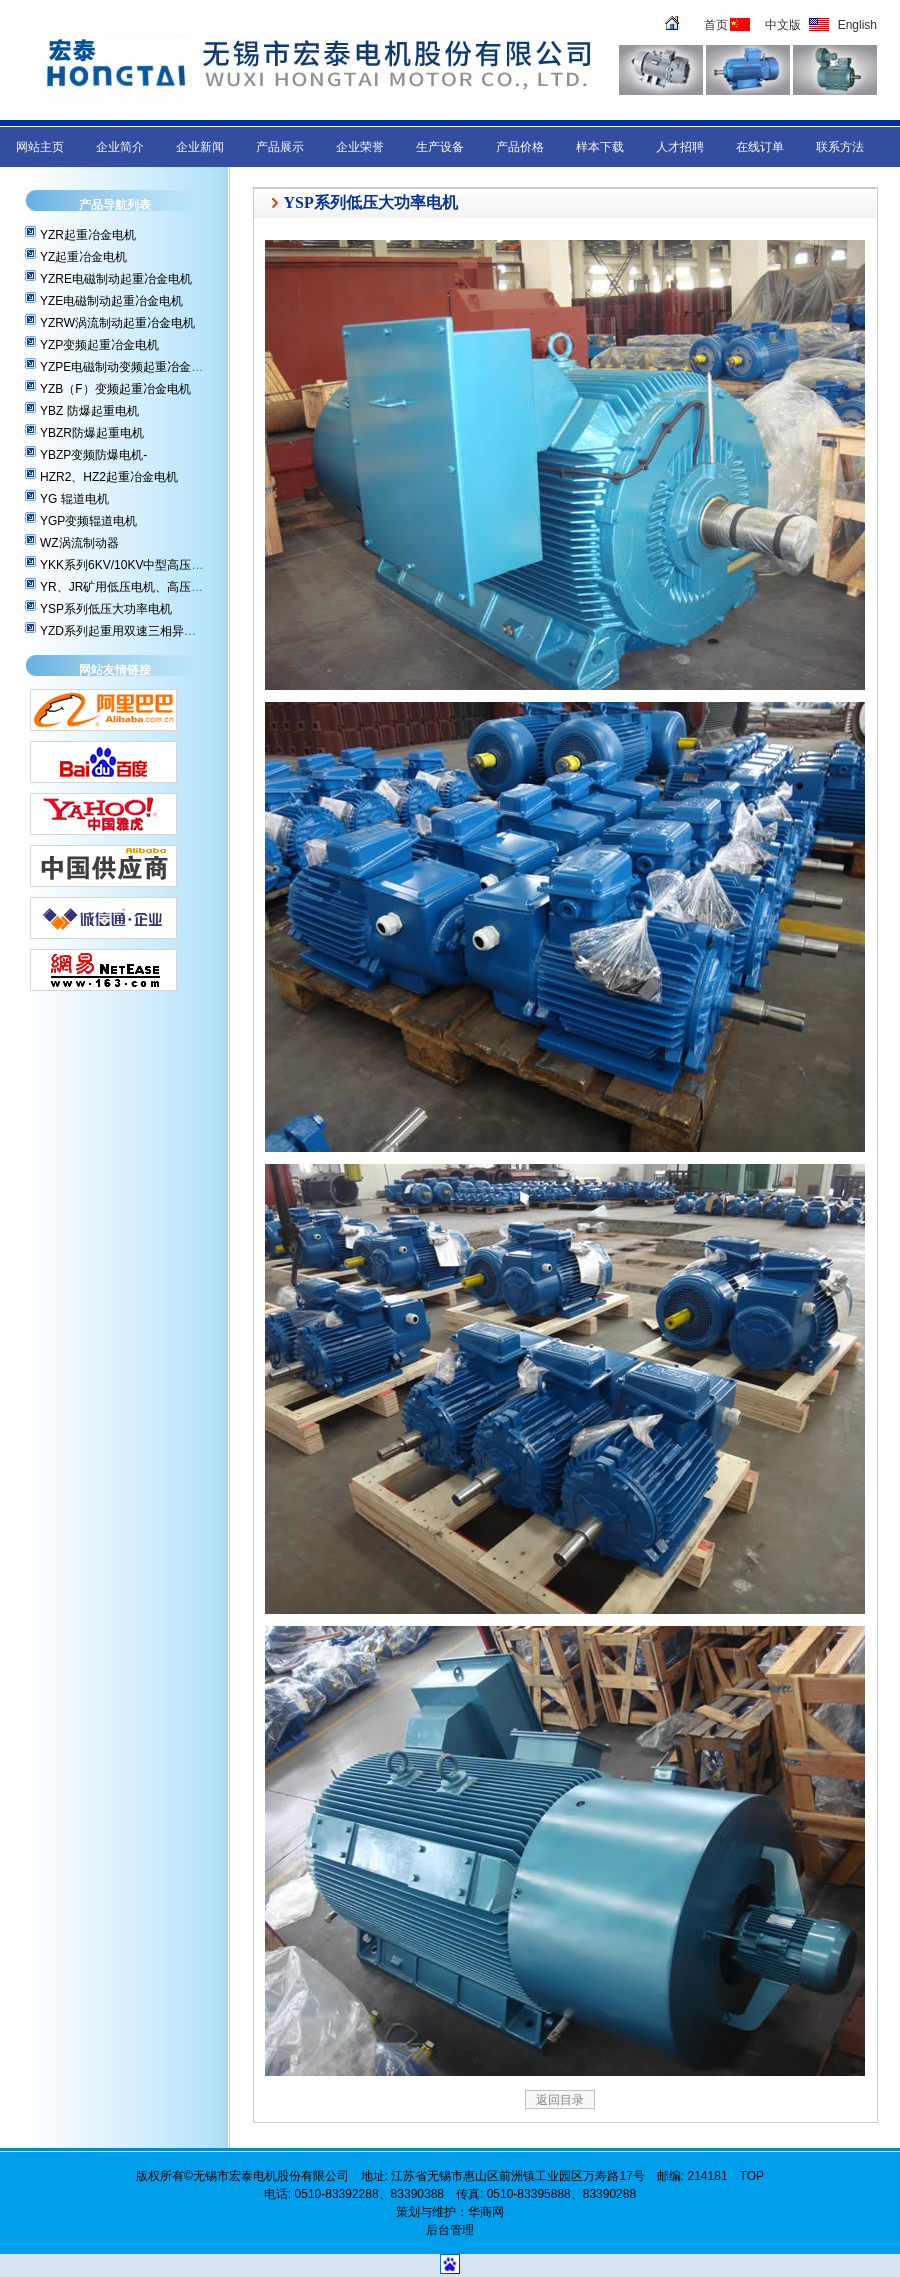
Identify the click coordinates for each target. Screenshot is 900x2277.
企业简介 (120, 147)
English (857, 25)
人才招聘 (680, 147)
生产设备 (440, 147)
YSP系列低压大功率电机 (106, 609)
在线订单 (760, 147)
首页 (716, 25)
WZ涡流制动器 (79, 543)
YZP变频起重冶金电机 (99, 345)
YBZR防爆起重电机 (92, 433)
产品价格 (520, 147)
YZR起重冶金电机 (88, 235)
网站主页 (40, 147)
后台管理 (450, 2230)
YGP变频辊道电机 (88, 521)
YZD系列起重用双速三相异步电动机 (136, 631)
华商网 (486, 2212)
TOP (752, 2176)
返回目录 (560, 2100)
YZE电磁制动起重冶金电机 (111, 301)
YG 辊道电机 (74, 499)
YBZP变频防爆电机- (93, 455)
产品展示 (280, 147)
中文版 (783, 25)
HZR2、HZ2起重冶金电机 (109, 477)
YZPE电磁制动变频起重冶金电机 (127, 367)
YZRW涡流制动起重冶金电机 (117, 323)
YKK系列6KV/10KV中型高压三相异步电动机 (157, 565)
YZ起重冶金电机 (83, 257)
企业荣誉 (360, 147)
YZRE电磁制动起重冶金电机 (116, 279)
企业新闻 (200, 147)
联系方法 (840, 147)
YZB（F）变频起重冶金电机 (115, 389)
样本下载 (600, 147)
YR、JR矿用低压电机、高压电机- (129, 587)
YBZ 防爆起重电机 (89, 411)
